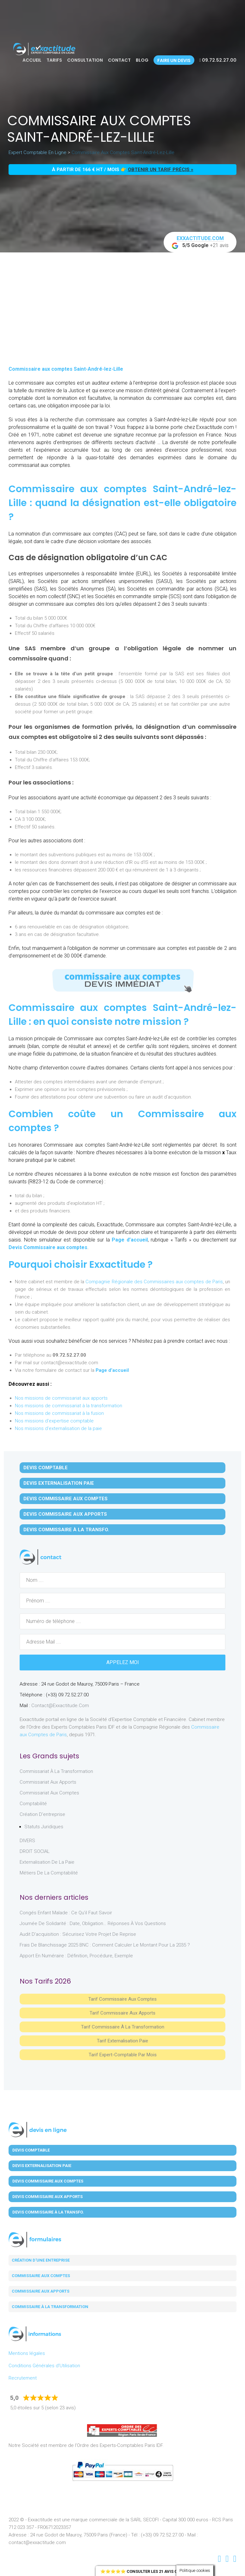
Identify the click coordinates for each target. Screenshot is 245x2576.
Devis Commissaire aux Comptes (65, 1499)
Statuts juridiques (43, 1827)
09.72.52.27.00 (217, 60)
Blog (142, 60)
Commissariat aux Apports (48, 1782)
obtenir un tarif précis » (160, 169)
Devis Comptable (45, 1468)
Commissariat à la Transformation (56, 1771)
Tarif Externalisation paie (122, 2041)
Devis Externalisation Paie (58, 1483)
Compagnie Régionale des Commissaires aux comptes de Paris (154, 1282)
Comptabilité (33, 1803)
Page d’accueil (130, 1240)
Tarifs (54, 60)
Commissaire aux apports (40, 2291)
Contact (119, 60)
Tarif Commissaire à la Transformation (122, 2027)
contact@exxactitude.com (60, 1705)
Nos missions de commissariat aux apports (61, 1398)
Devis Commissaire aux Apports (65, 1514)
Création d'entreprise (42, 1814)
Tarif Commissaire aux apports (122, 2013)
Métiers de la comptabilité (49, 1873)
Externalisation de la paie (47, 1862)
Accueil (31, 60)
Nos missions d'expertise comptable (54, 1421)
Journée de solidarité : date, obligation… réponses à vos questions (93, 1923)
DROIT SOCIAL (35, 1851)
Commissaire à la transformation (50, 2306)
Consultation (85, 60)
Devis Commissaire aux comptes (48, 1247)
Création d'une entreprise (41, 2260)
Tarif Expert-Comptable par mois (123, 2055)
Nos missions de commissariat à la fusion (59, 1413)
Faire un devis (174, 60)
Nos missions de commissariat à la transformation (68, 1406)
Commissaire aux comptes (41, 2275)
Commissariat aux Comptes (49, 1793)
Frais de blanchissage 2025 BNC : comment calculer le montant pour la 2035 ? (105, 1945)
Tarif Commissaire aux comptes (122, 1999)
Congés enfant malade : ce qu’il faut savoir (66, 1913)
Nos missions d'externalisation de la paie (58, 1428)
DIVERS (27, 1840)
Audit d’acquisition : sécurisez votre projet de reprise (78, 1934)
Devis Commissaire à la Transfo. (66, 1530)
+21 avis (200, 242)
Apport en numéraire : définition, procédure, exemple (76, 1956)
